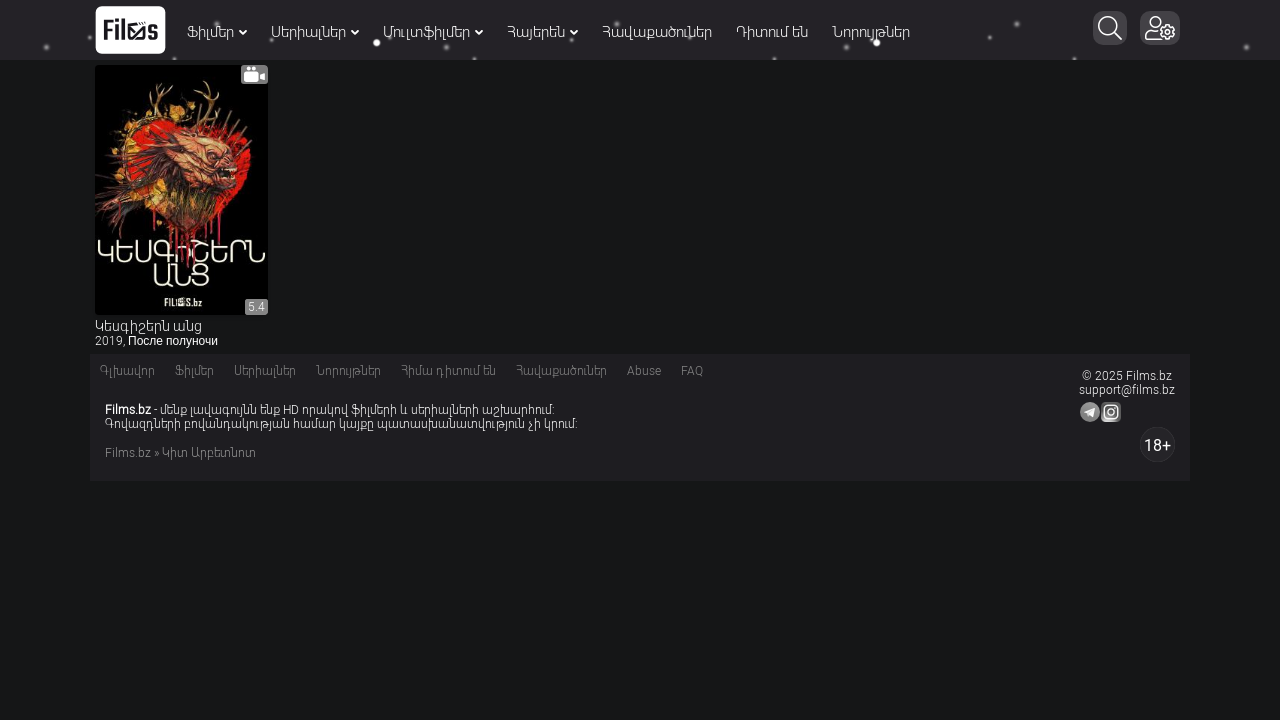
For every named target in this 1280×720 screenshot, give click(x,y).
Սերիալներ (315, 32)
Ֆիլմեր (217, 32)
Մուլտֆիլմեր (433, 32)
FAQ (692, 371)
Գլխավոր (127, 371)
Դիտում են (772, 32)
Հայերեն (542, 32)
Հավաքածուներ (657, 32)
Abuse (644, 371)
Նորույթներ (871, 32)
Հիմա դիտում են (448, 371)
